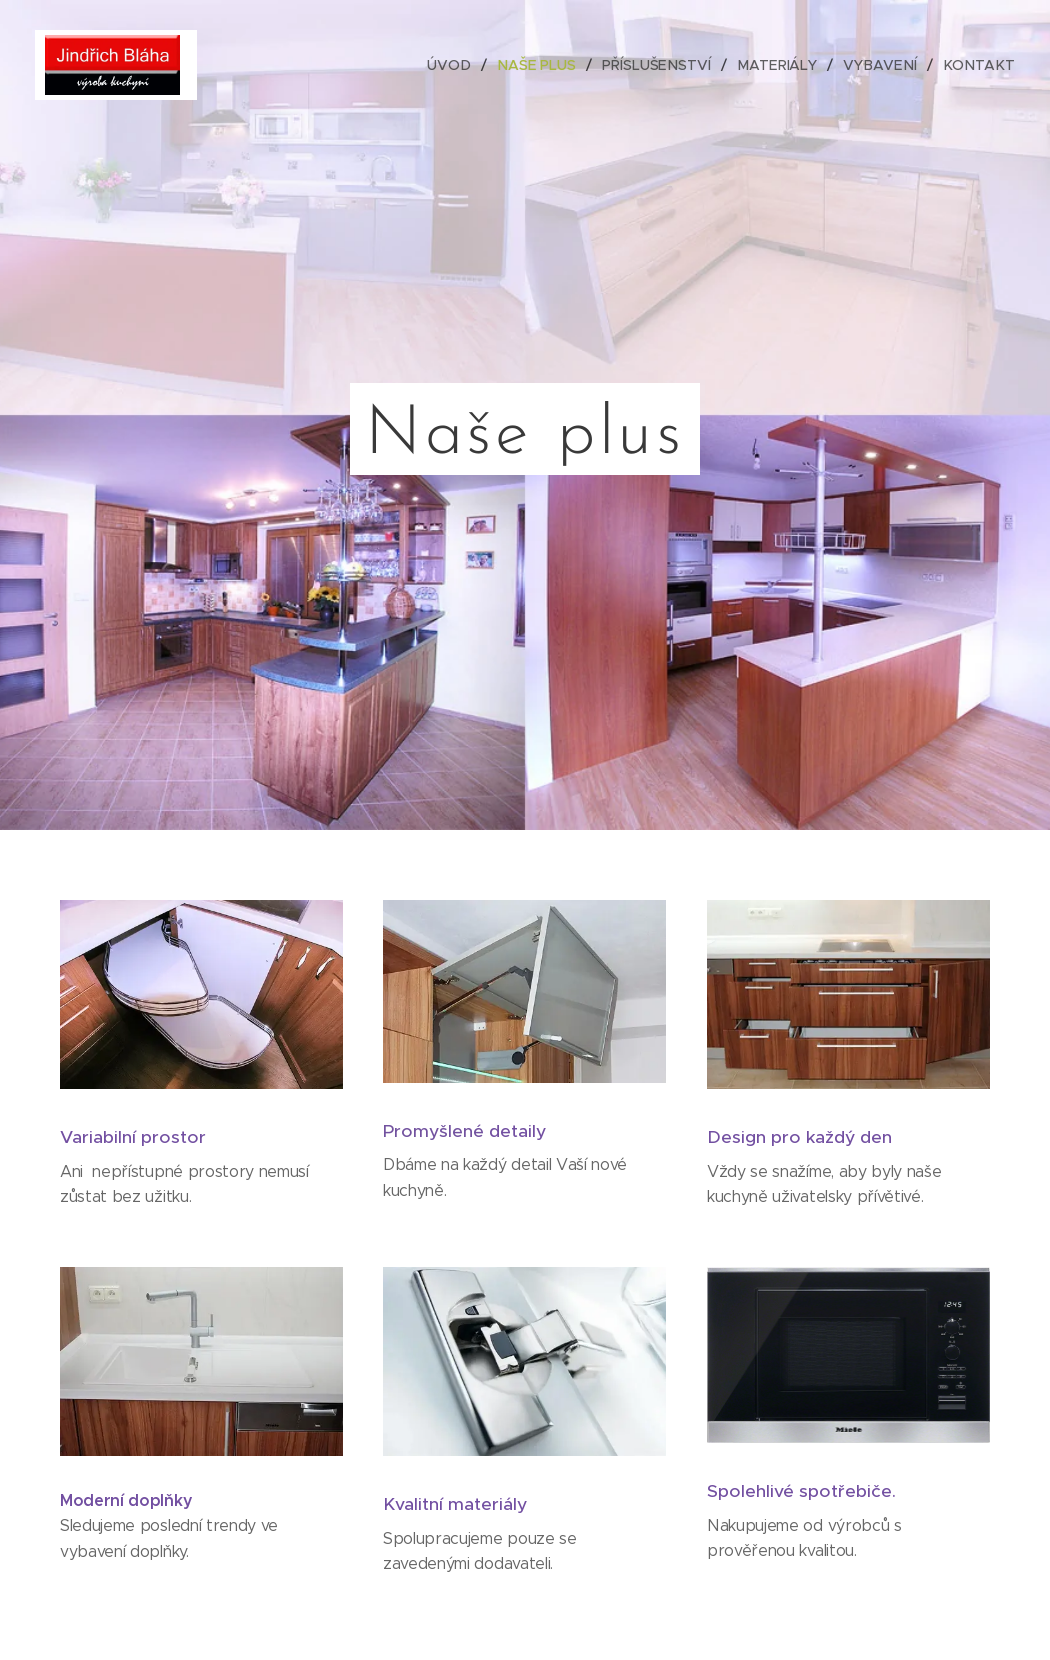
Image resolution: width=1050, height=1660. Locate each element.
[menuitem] (463, 65)
